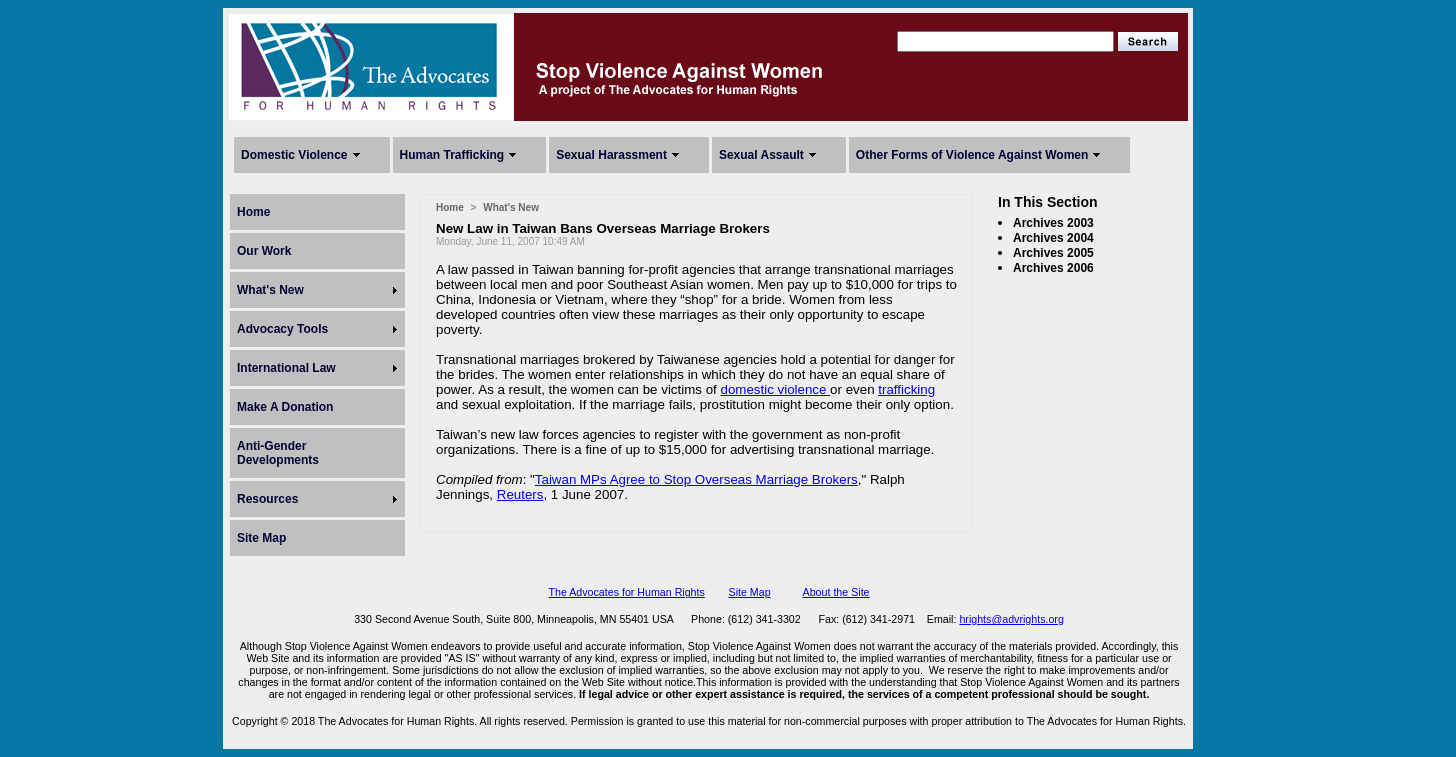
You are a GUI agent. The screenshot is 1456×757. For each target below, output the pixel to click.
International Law (286, 368)
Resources (267, 499)
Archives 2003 (1053, 223)
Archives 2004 (1053, 238)
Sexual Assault (761, 155)
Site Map (261, 538)
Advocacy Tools (282, 329)
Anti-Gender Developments (278, 453)
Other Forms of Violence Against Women (972, 155)
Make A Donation (285, 407)
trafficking (906, 389)
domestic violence (775, 389)
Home (253, 212)
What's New (270, 290)
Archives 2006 (1053, 268)
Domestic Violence (294, 155)
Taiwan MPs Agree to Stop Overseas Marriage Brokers (696, 479)
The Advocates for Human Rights (626, 592)
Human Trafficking (452, 155)
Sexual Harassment (611, 155)
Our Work (264, 251)
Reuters (520, 494)
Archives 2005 (1053, 253)
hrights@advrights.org (1011, 619)
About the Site (836, 592)
